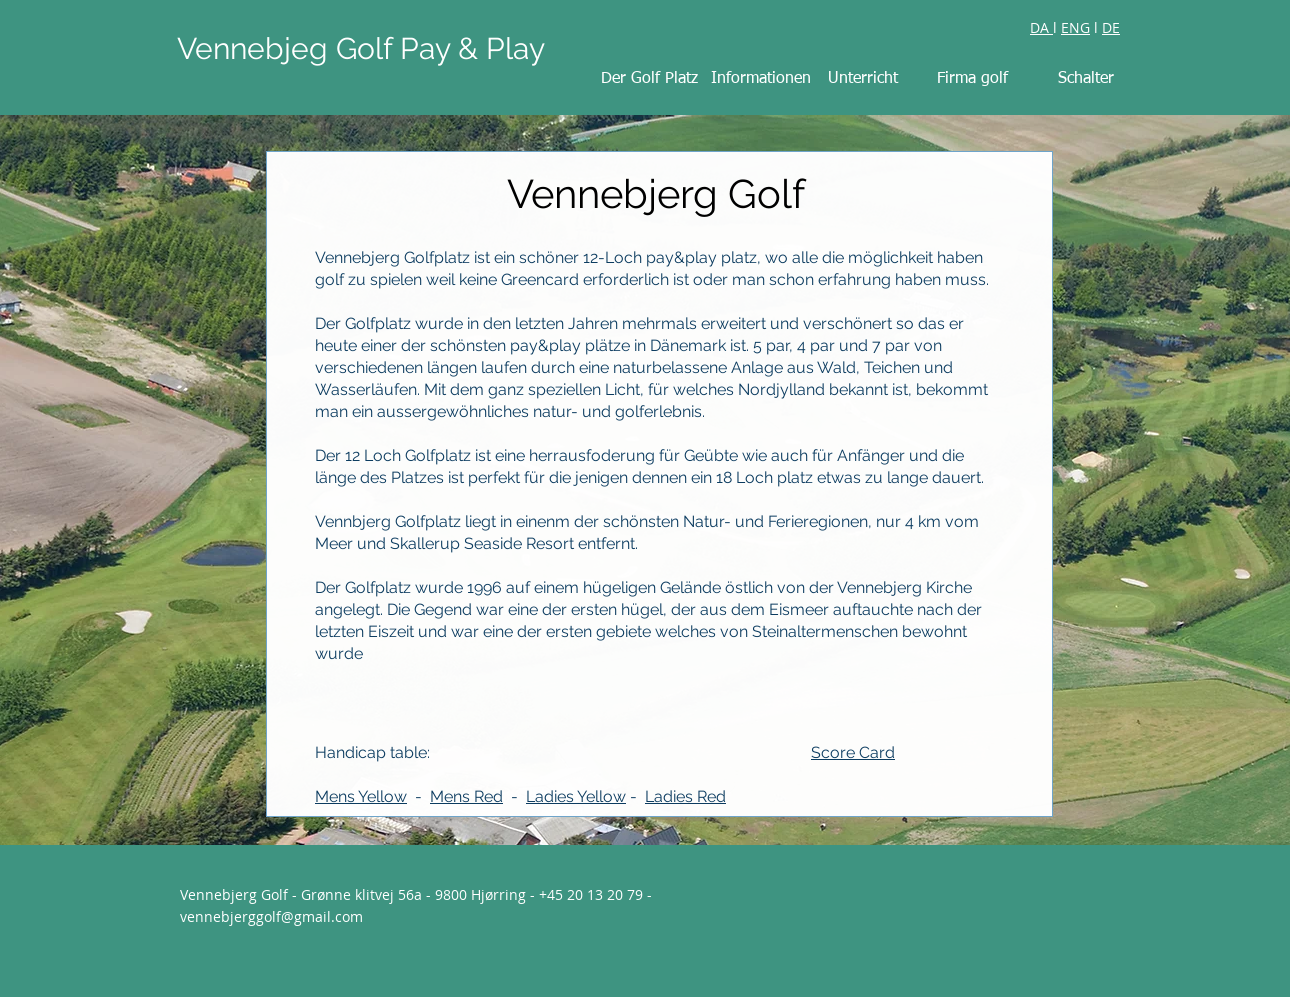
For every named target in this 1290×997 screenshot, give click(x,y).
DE (1111, 27)
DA (1041, 27)
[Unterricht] (862, 79)
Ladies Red (685, 796)
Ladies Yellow (576, 796)
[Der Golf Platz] (649, 79)
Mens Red (466, 796)
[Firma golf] (972, 79)
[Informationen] (761, 79)
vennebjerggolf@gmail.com (271, 916)
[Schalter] (1086, 79)
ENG (1075, 27)
